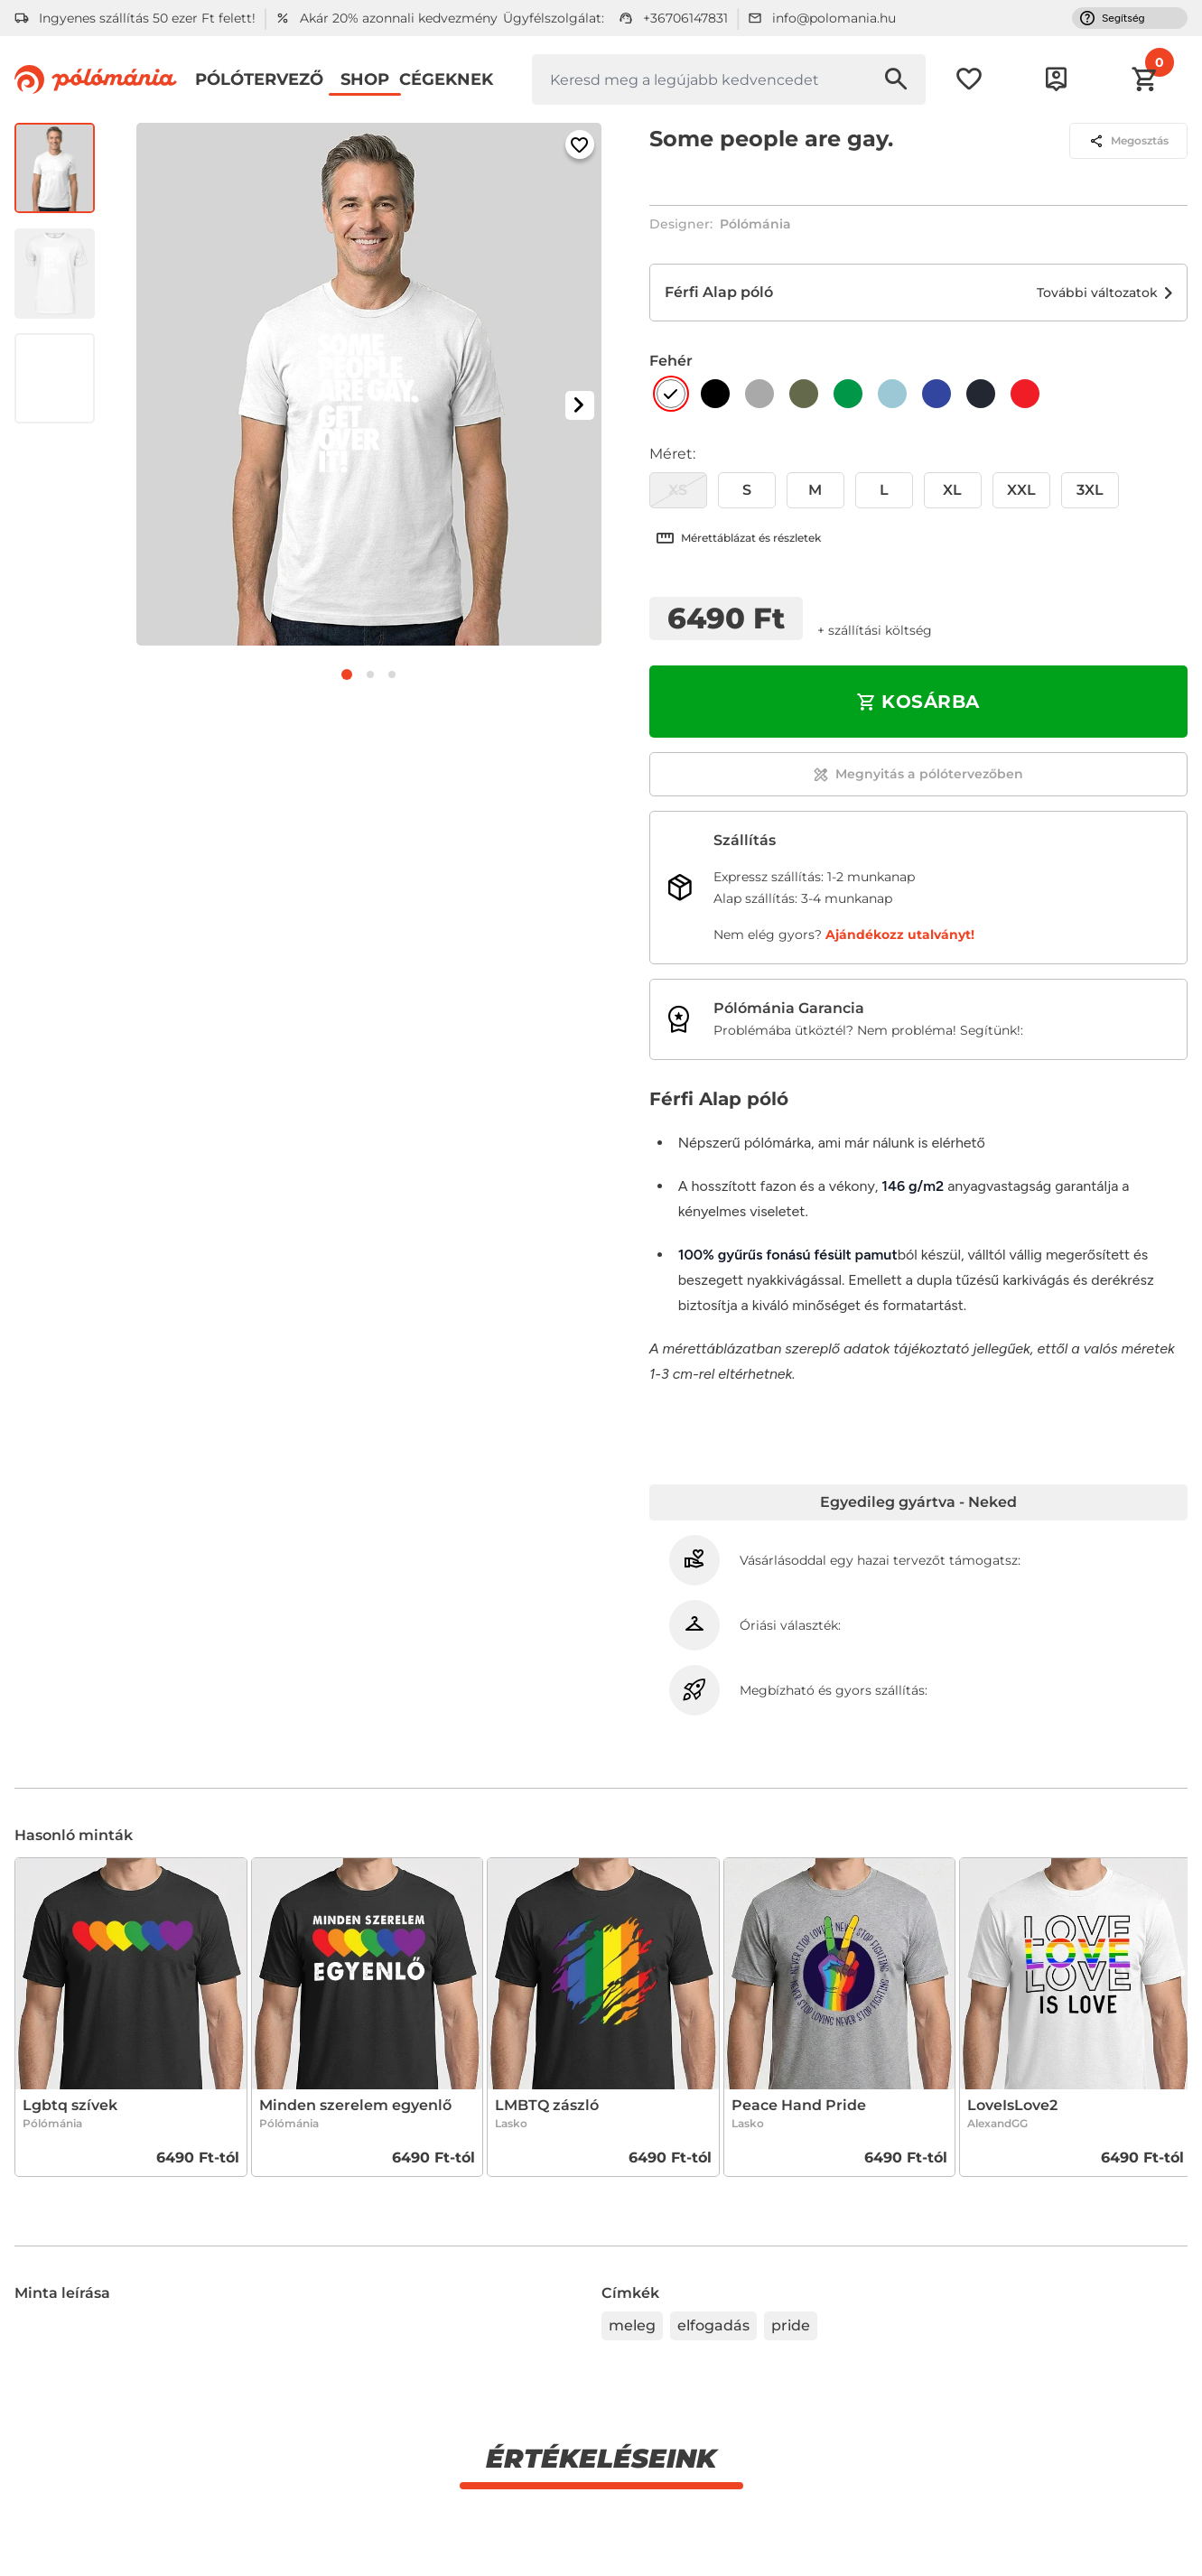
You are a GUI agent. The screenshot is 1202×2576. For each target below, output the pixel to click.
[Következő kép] (579, 405)
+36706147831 (685, 18)
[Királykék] (936, 393)
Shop (364, 79)
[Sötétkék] (980, 393)
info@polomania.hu (834, 18)
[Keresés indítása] (896, 79)
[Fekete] (715, 393)
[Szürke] (759, 393)
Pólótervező (259, 79)
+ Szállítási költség (874, 630)
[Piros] (1025, 393)
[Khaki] (803, 393)
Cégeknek (446, 79)
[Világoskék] (892, 393)
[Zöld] (848, 393)
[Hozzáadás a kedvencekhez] (579, 144)
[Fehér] (671, 393)
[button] (1159, 62)
